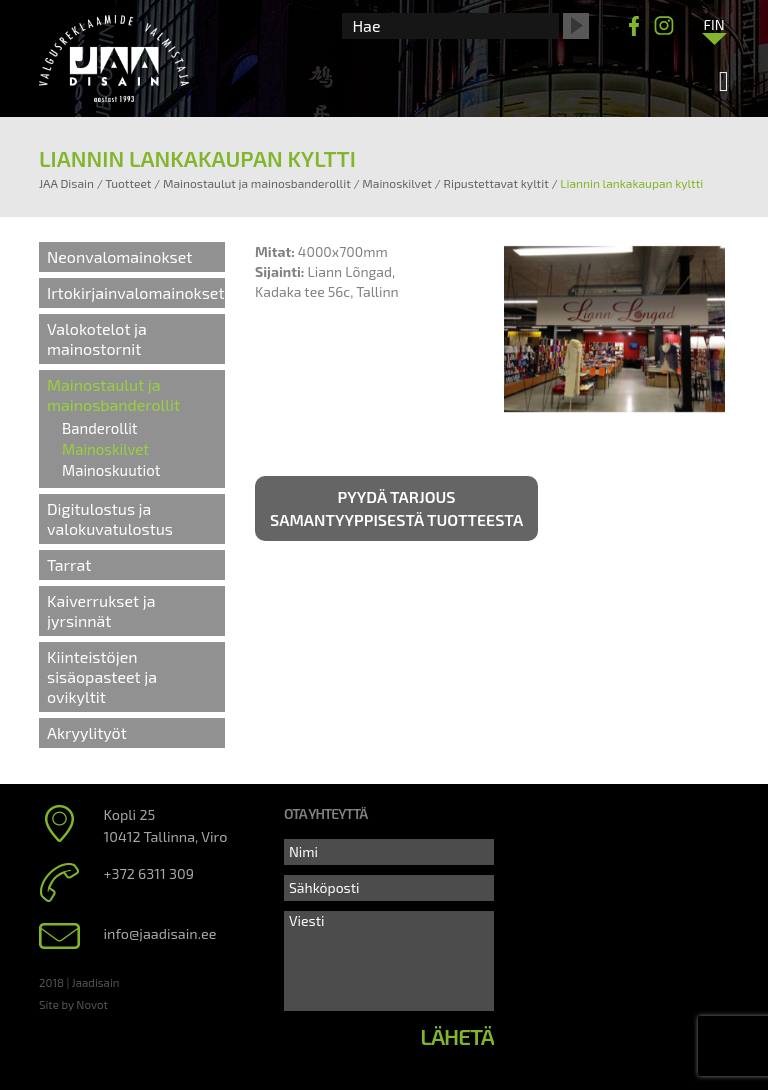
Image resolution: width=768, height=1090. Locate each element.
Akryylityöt (87, 732)
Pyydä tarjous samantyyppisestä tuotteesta (396, 508)
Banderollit (100, 428)
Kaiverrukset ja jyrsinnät (101, 610)
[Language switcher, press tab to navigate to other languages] (714, 24)
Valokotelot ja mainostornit (97, 338)
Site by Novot (73, 1004)
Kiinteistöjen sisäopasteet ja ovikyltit (102, 676)
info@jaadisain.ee (160, 933)
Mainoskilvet (105, 449)
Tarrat (69, 564)
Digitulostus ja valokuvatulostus (110, 518)
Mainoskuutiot (111, 470)
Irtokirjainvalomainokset (136, 292)
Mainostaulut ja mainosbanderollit (113, 394)
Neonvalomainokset (119, 256)
